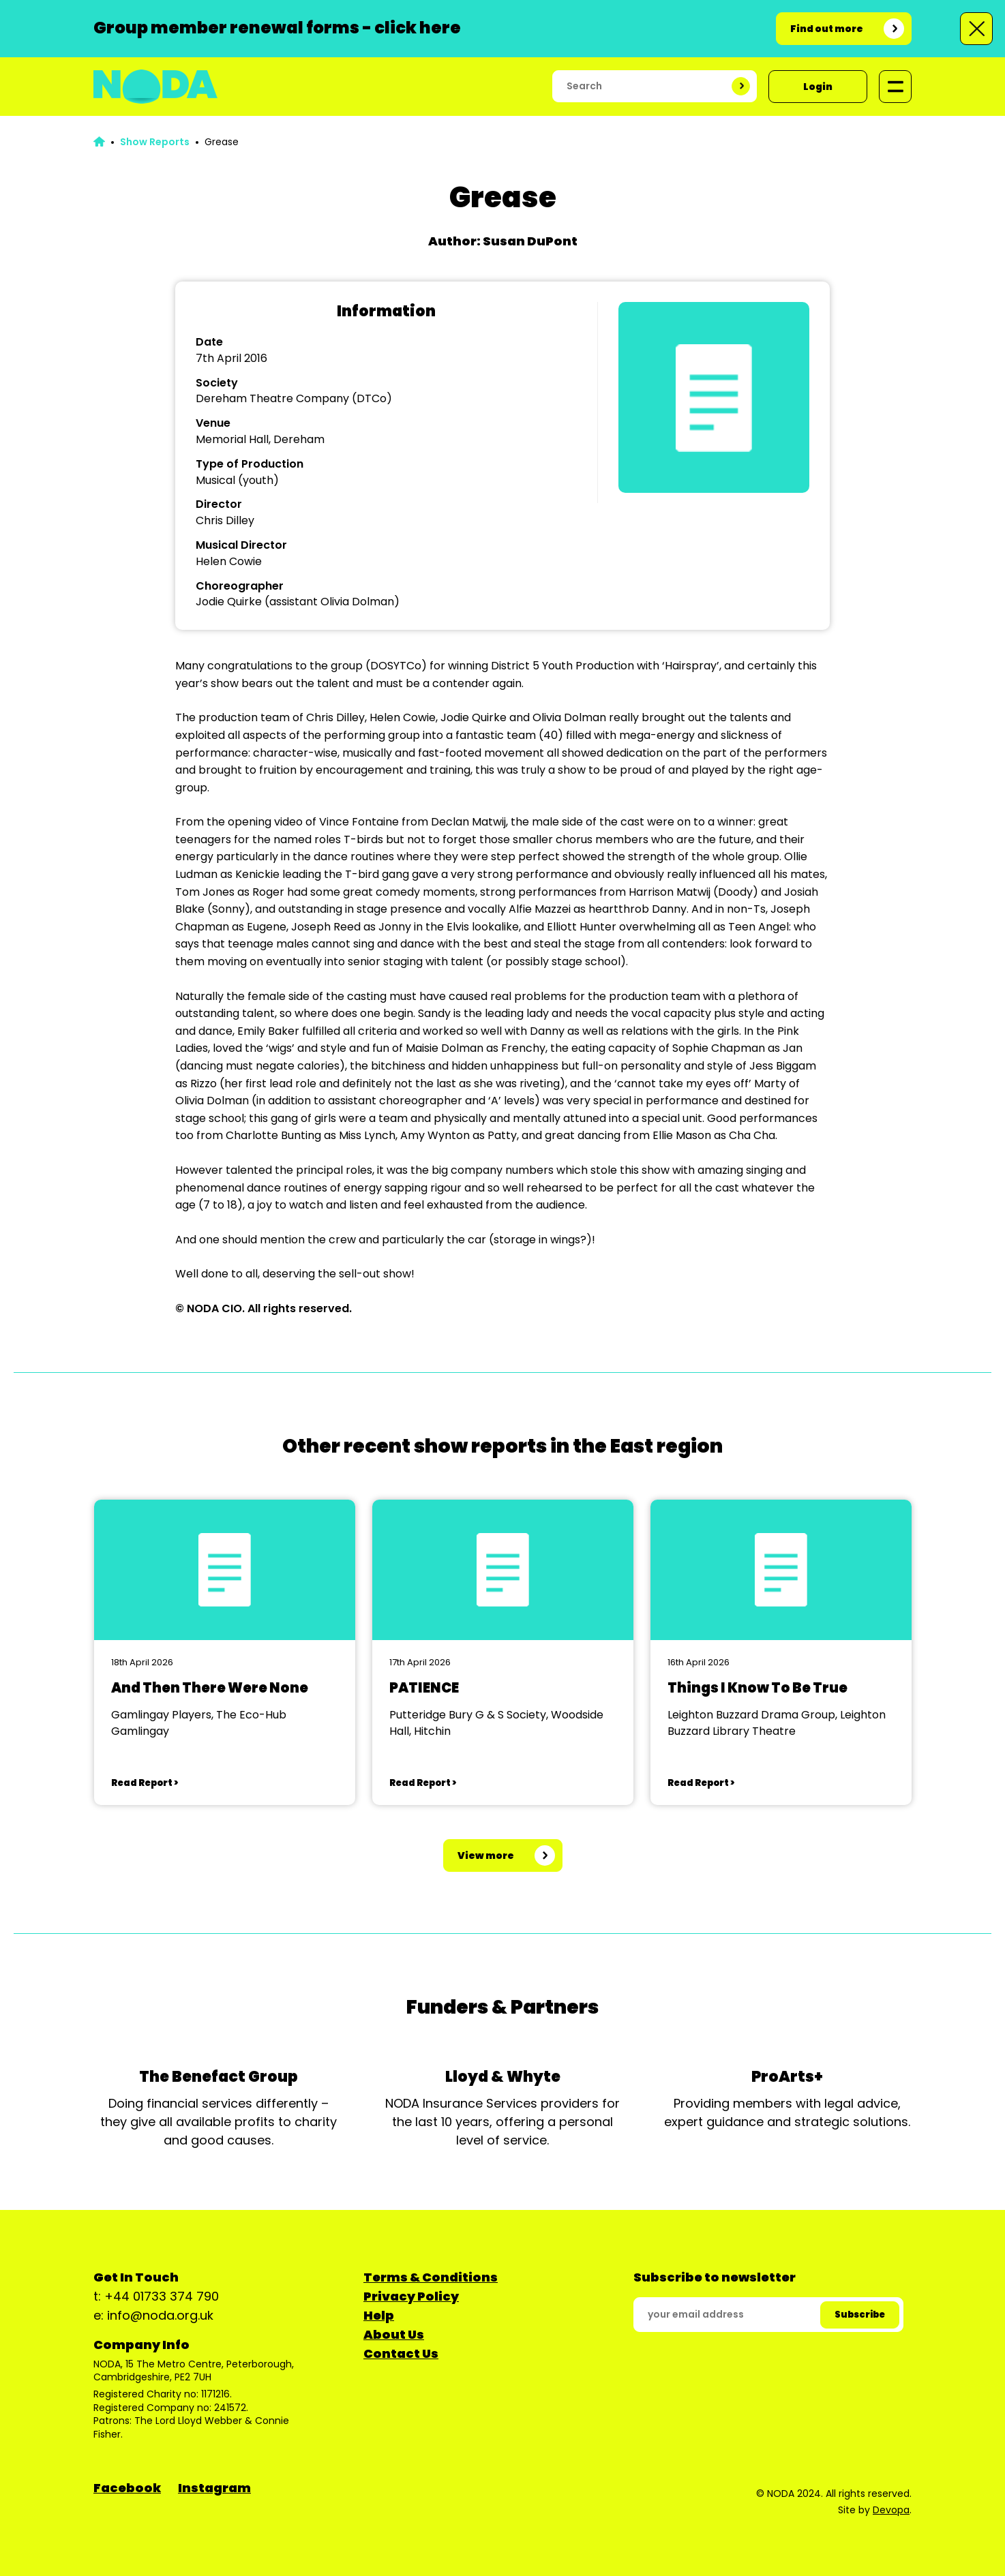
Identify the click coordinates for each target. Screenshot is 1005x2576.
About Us (393, 2334)
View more (485, 1855)
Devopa (891, 2510)
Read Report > (144, 1782)
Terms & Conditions (430, 2277)
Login (817, 86)
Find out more (826, 28)
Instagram (214, 2487)
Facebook (127, 2487)
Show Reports (155, 142)
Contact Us (400, 2353)
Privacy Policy (411, 2296)
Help (378, 2315)
